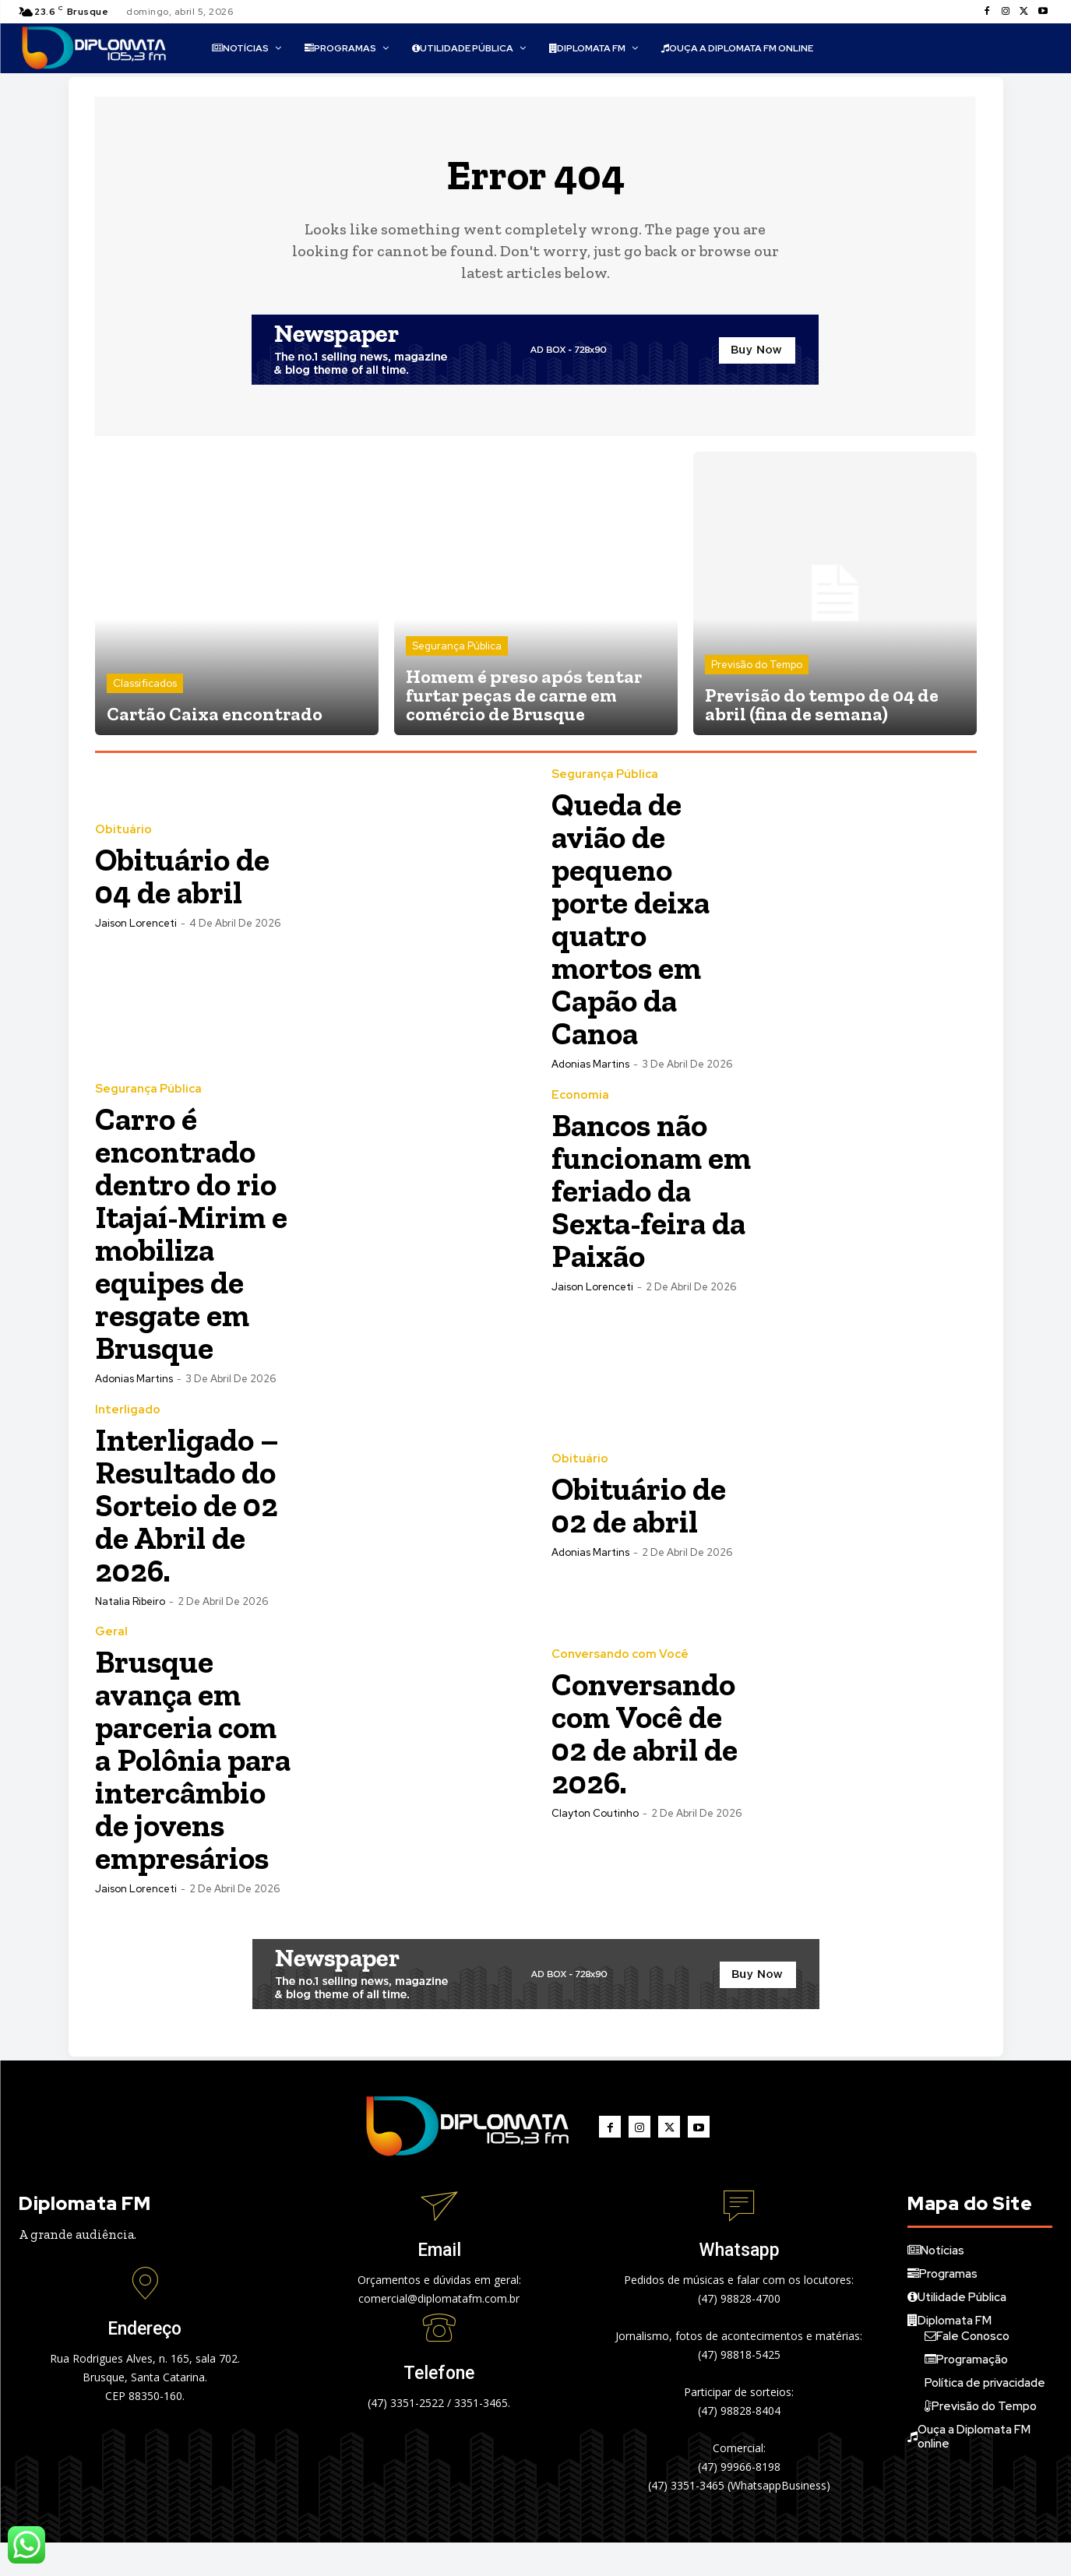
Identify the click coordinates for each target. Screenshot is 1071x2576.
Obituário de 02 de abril (641, 1505)
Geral (111, 1632)
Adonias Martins (590, 1065)
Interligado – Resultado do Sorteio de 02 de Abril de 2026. (190, 1505)
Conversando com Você (620, 1655)
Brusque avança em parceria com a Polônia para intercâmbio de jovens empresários (189, 1776)
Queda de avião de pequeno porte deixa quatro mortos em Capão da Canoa (634, 919)
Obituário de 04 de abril (185, 876)
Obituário (123, 830)
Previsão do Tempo (756, 665)
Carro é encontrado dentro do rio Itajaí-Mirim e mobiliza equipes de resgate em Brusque (194, 1234)
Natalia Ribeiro (130, 1602)
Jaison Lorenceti (136, 924)
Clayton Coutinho (595, 1814)
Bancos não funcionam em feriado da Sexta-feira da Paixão (651, 1191)
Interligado (127, 1410)
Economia (580, 1096)
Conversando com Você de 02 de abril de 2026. (646, 1734)
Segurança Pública (457, 646)
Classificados (145, 684)
